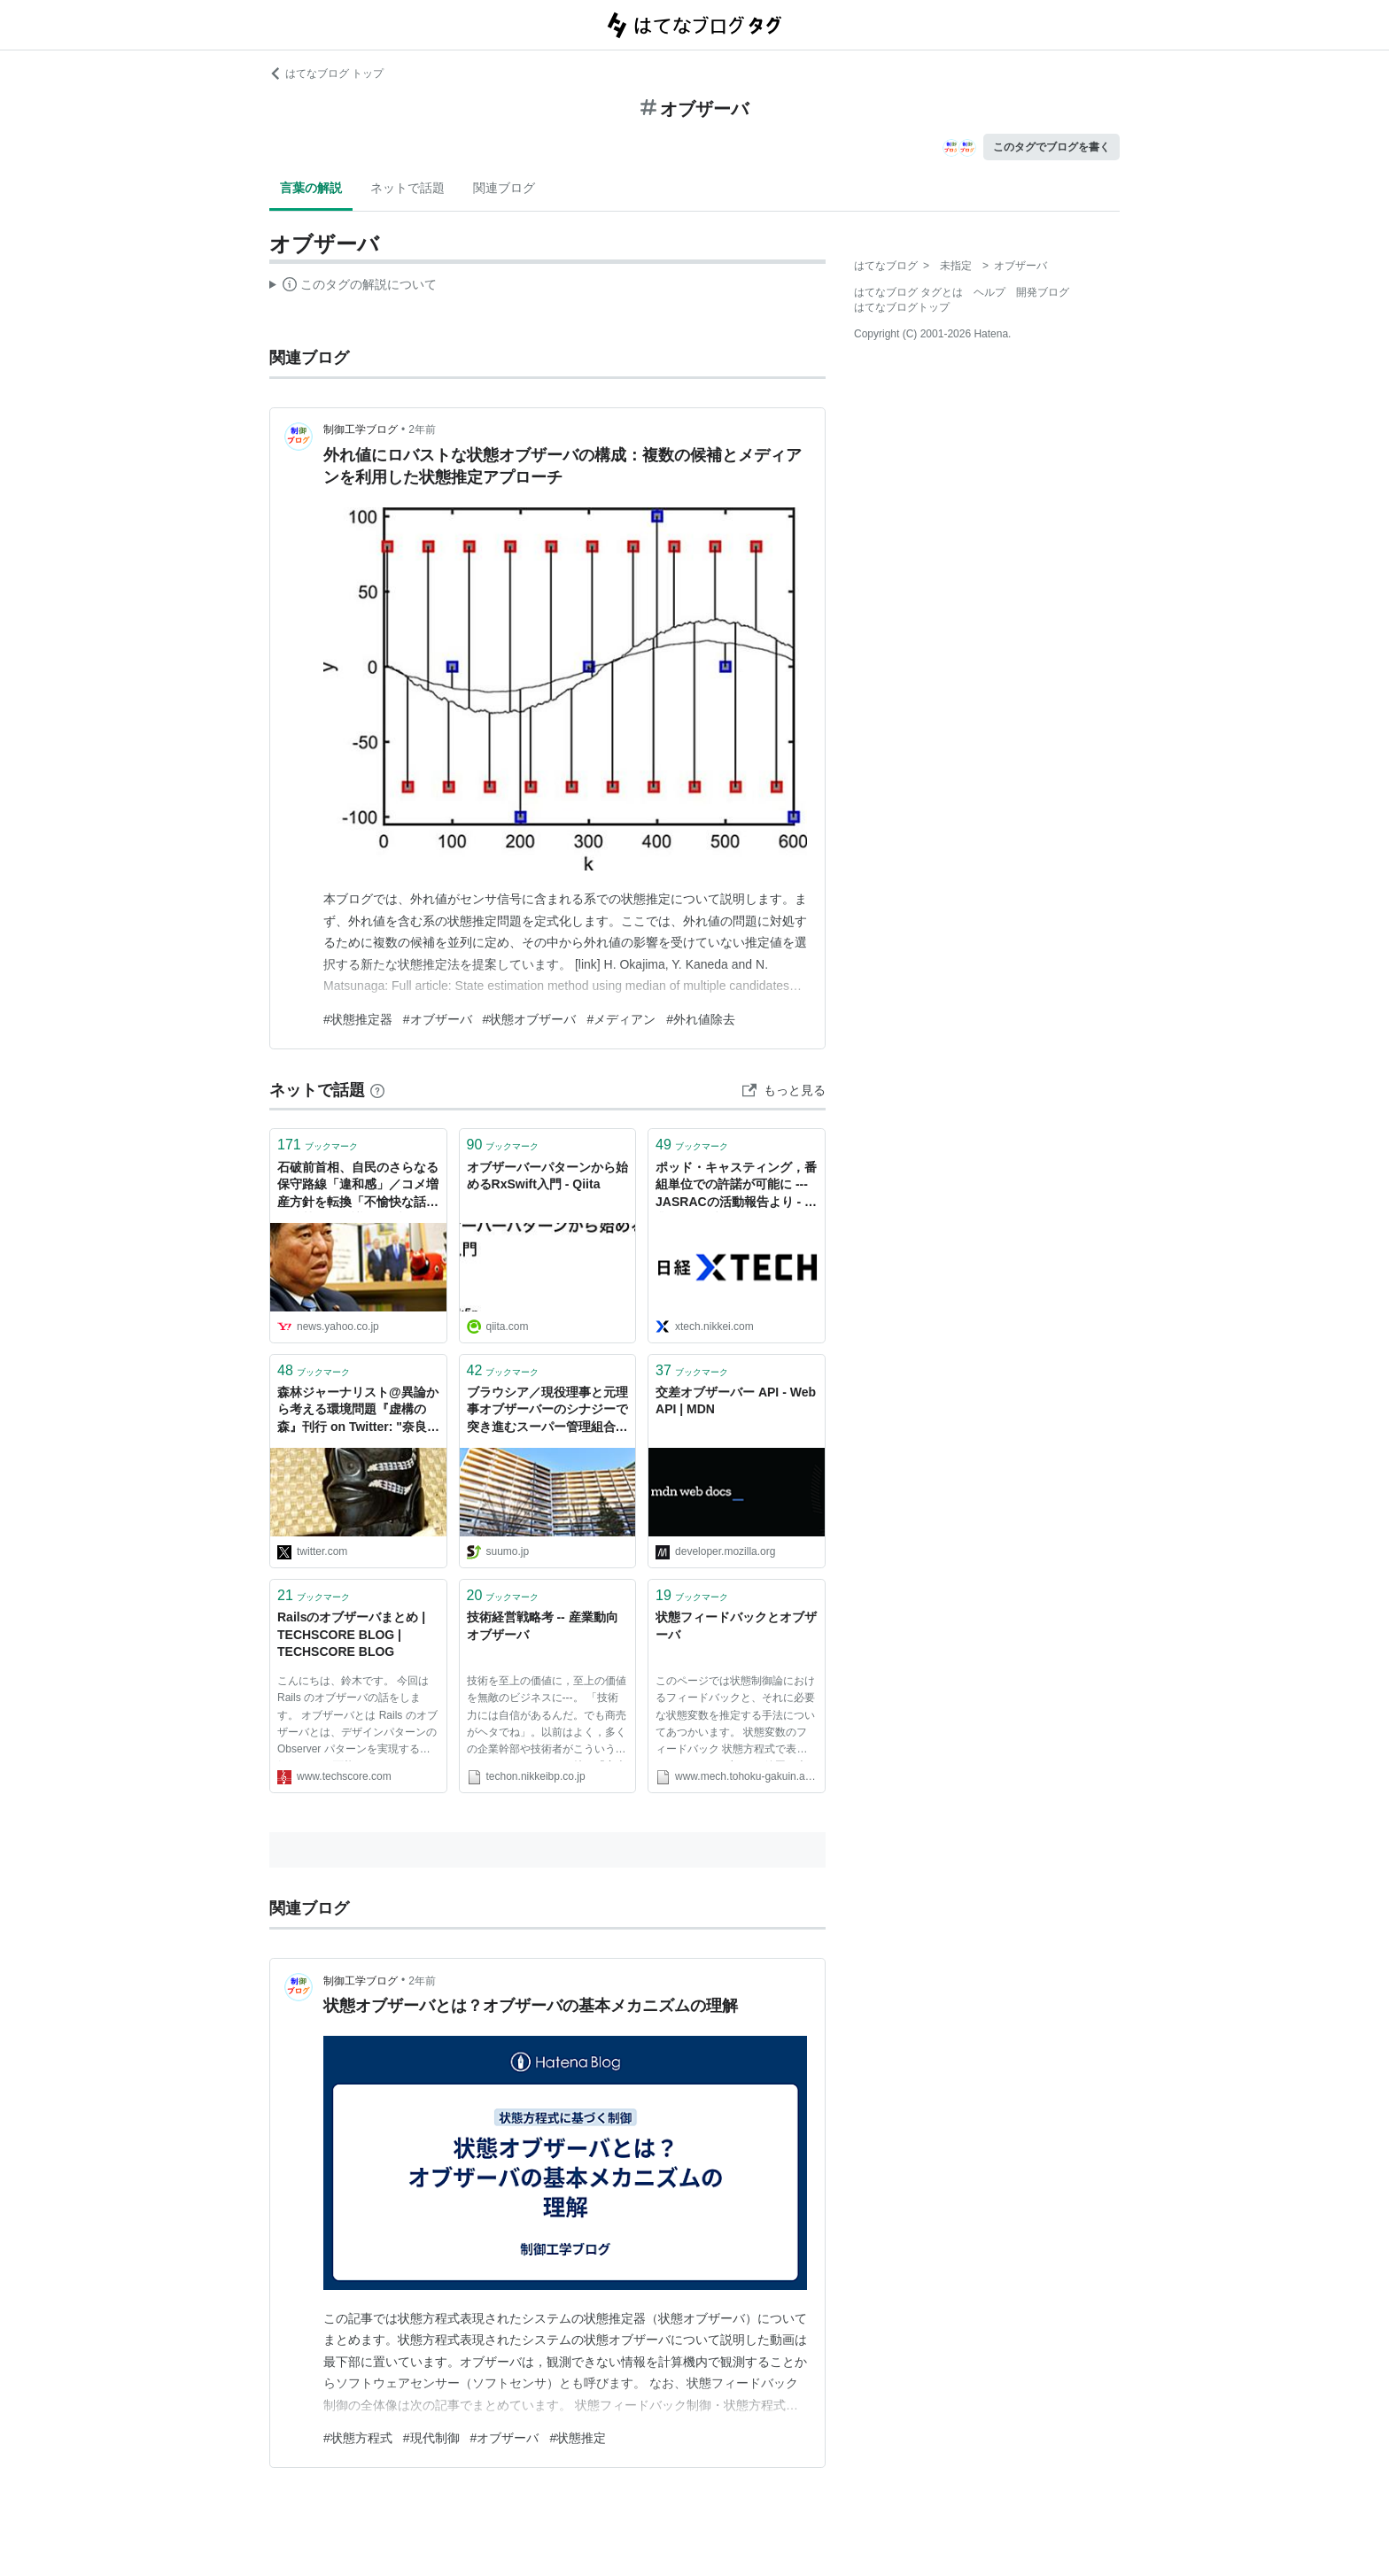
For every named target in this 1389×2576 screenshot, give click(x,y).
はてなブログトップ (902, 307)
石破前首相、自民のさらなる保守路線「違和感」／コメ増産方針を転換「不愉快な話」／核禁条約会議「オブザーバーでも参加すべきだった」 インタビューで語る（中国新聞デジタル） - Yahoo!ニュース (357, 1186)
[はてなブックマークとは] (377, 1090)
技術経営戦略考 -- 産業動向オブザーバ (542, 1626)
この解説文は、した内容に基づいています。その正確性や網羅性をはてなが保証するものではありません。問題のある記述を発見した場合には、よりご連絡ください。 (353, 287)
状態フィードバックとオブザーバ (736, 1626)
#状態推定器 (357, 1019)
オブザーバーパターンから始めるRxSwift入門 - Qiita (547, 1176)
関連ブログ (504, 188)
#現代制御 (431, 2438)
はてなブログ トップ (326, 73)
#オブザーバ (437, 1019)
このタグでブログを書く (1051, 147)
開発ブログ (1042, 292)
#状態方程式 (357, 2438)
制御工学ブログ (360, 429)
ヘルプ (989, 292)
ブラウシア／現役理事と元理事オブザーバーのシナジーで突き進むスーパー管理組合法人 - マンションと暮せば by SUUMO (547, 1411)
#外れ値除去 (700, 1019)
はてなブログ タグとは (908, 292)
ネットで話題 (407, 188)
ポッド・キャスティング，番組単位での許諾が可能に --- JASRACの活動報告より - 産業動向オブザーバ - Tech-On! (736, 1186)
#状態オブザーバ (530, 1019)
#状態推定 (577, 2438)
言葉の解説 (311, 188)
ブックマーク (317, 1144)
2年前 (422, 429)
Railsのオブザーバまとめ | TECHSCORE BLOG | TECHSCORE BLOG (351, 1634)
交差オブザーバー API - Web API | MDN (736, 1401)
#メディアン (621, 1019)
